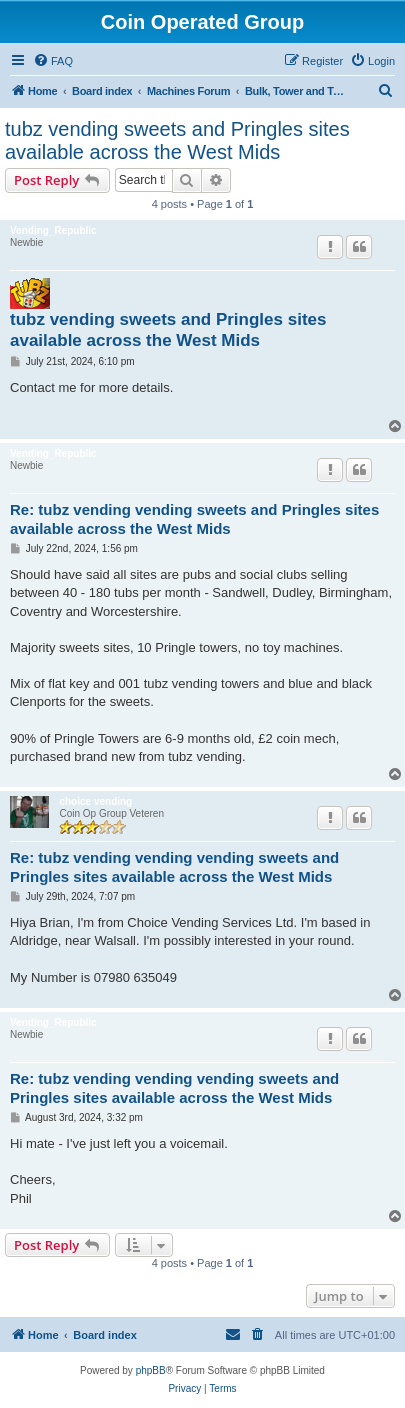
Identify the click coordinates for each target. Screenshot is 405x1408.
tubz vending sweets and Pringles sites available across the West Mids (177, 140)
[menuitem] (53, 61)
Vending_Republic (53, 230)
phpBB (151, 1370)
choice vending (95, 801)
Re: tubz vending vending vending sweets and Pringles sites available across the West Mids (174, 867)
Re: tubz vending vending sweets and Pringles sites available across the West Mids (194, 519)
